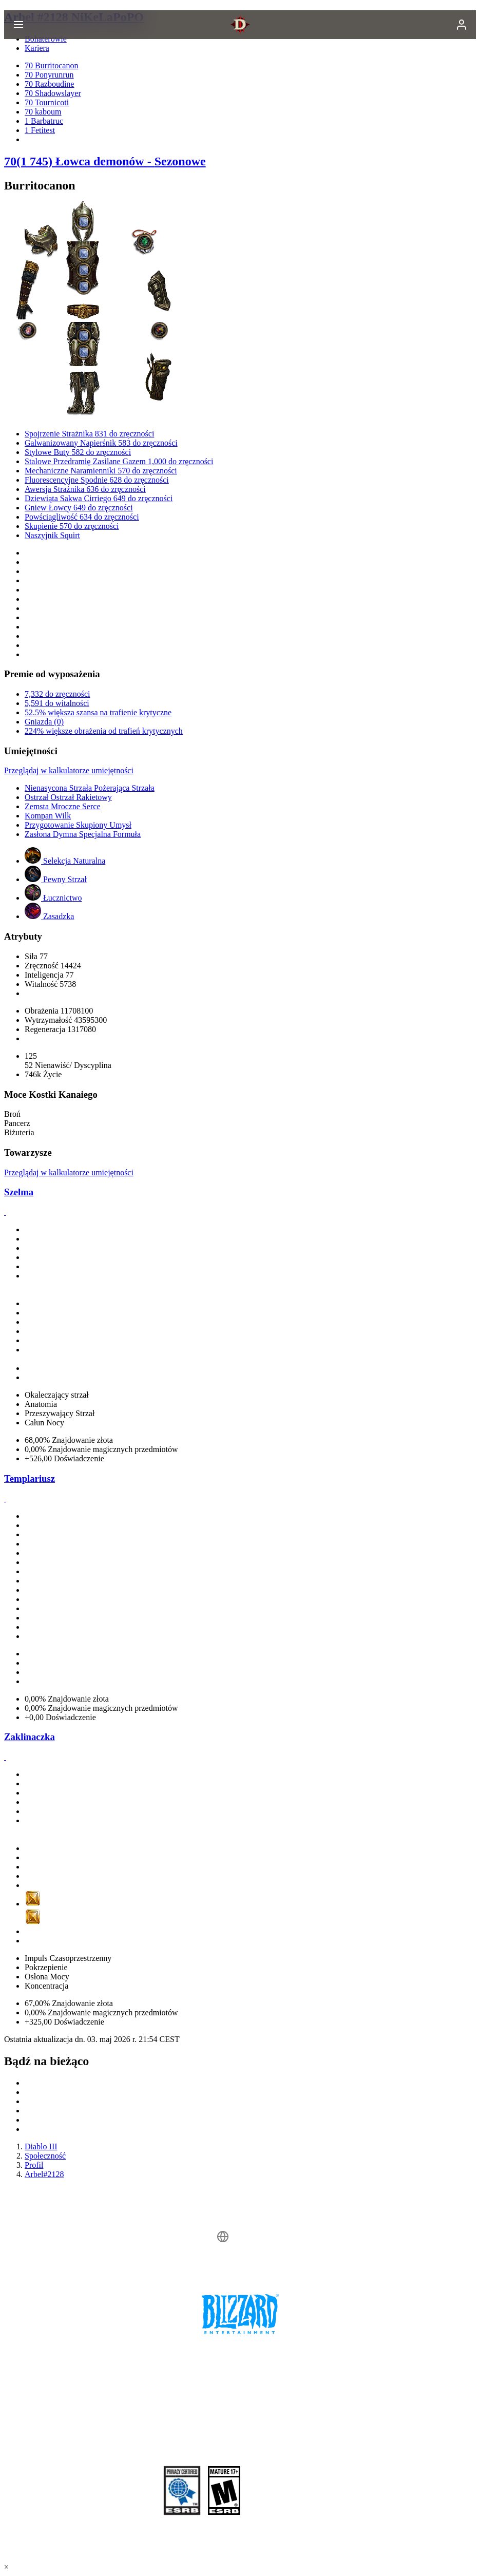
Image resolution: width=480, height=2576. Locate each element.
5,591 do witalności (57, 703)
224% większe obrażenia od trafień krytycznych (104, 731)
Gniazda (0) (44, 721)
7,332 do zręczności (57, 694)
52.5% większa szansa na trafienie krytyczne (98, 712)
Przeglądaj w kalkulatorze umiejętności (68, 770)
